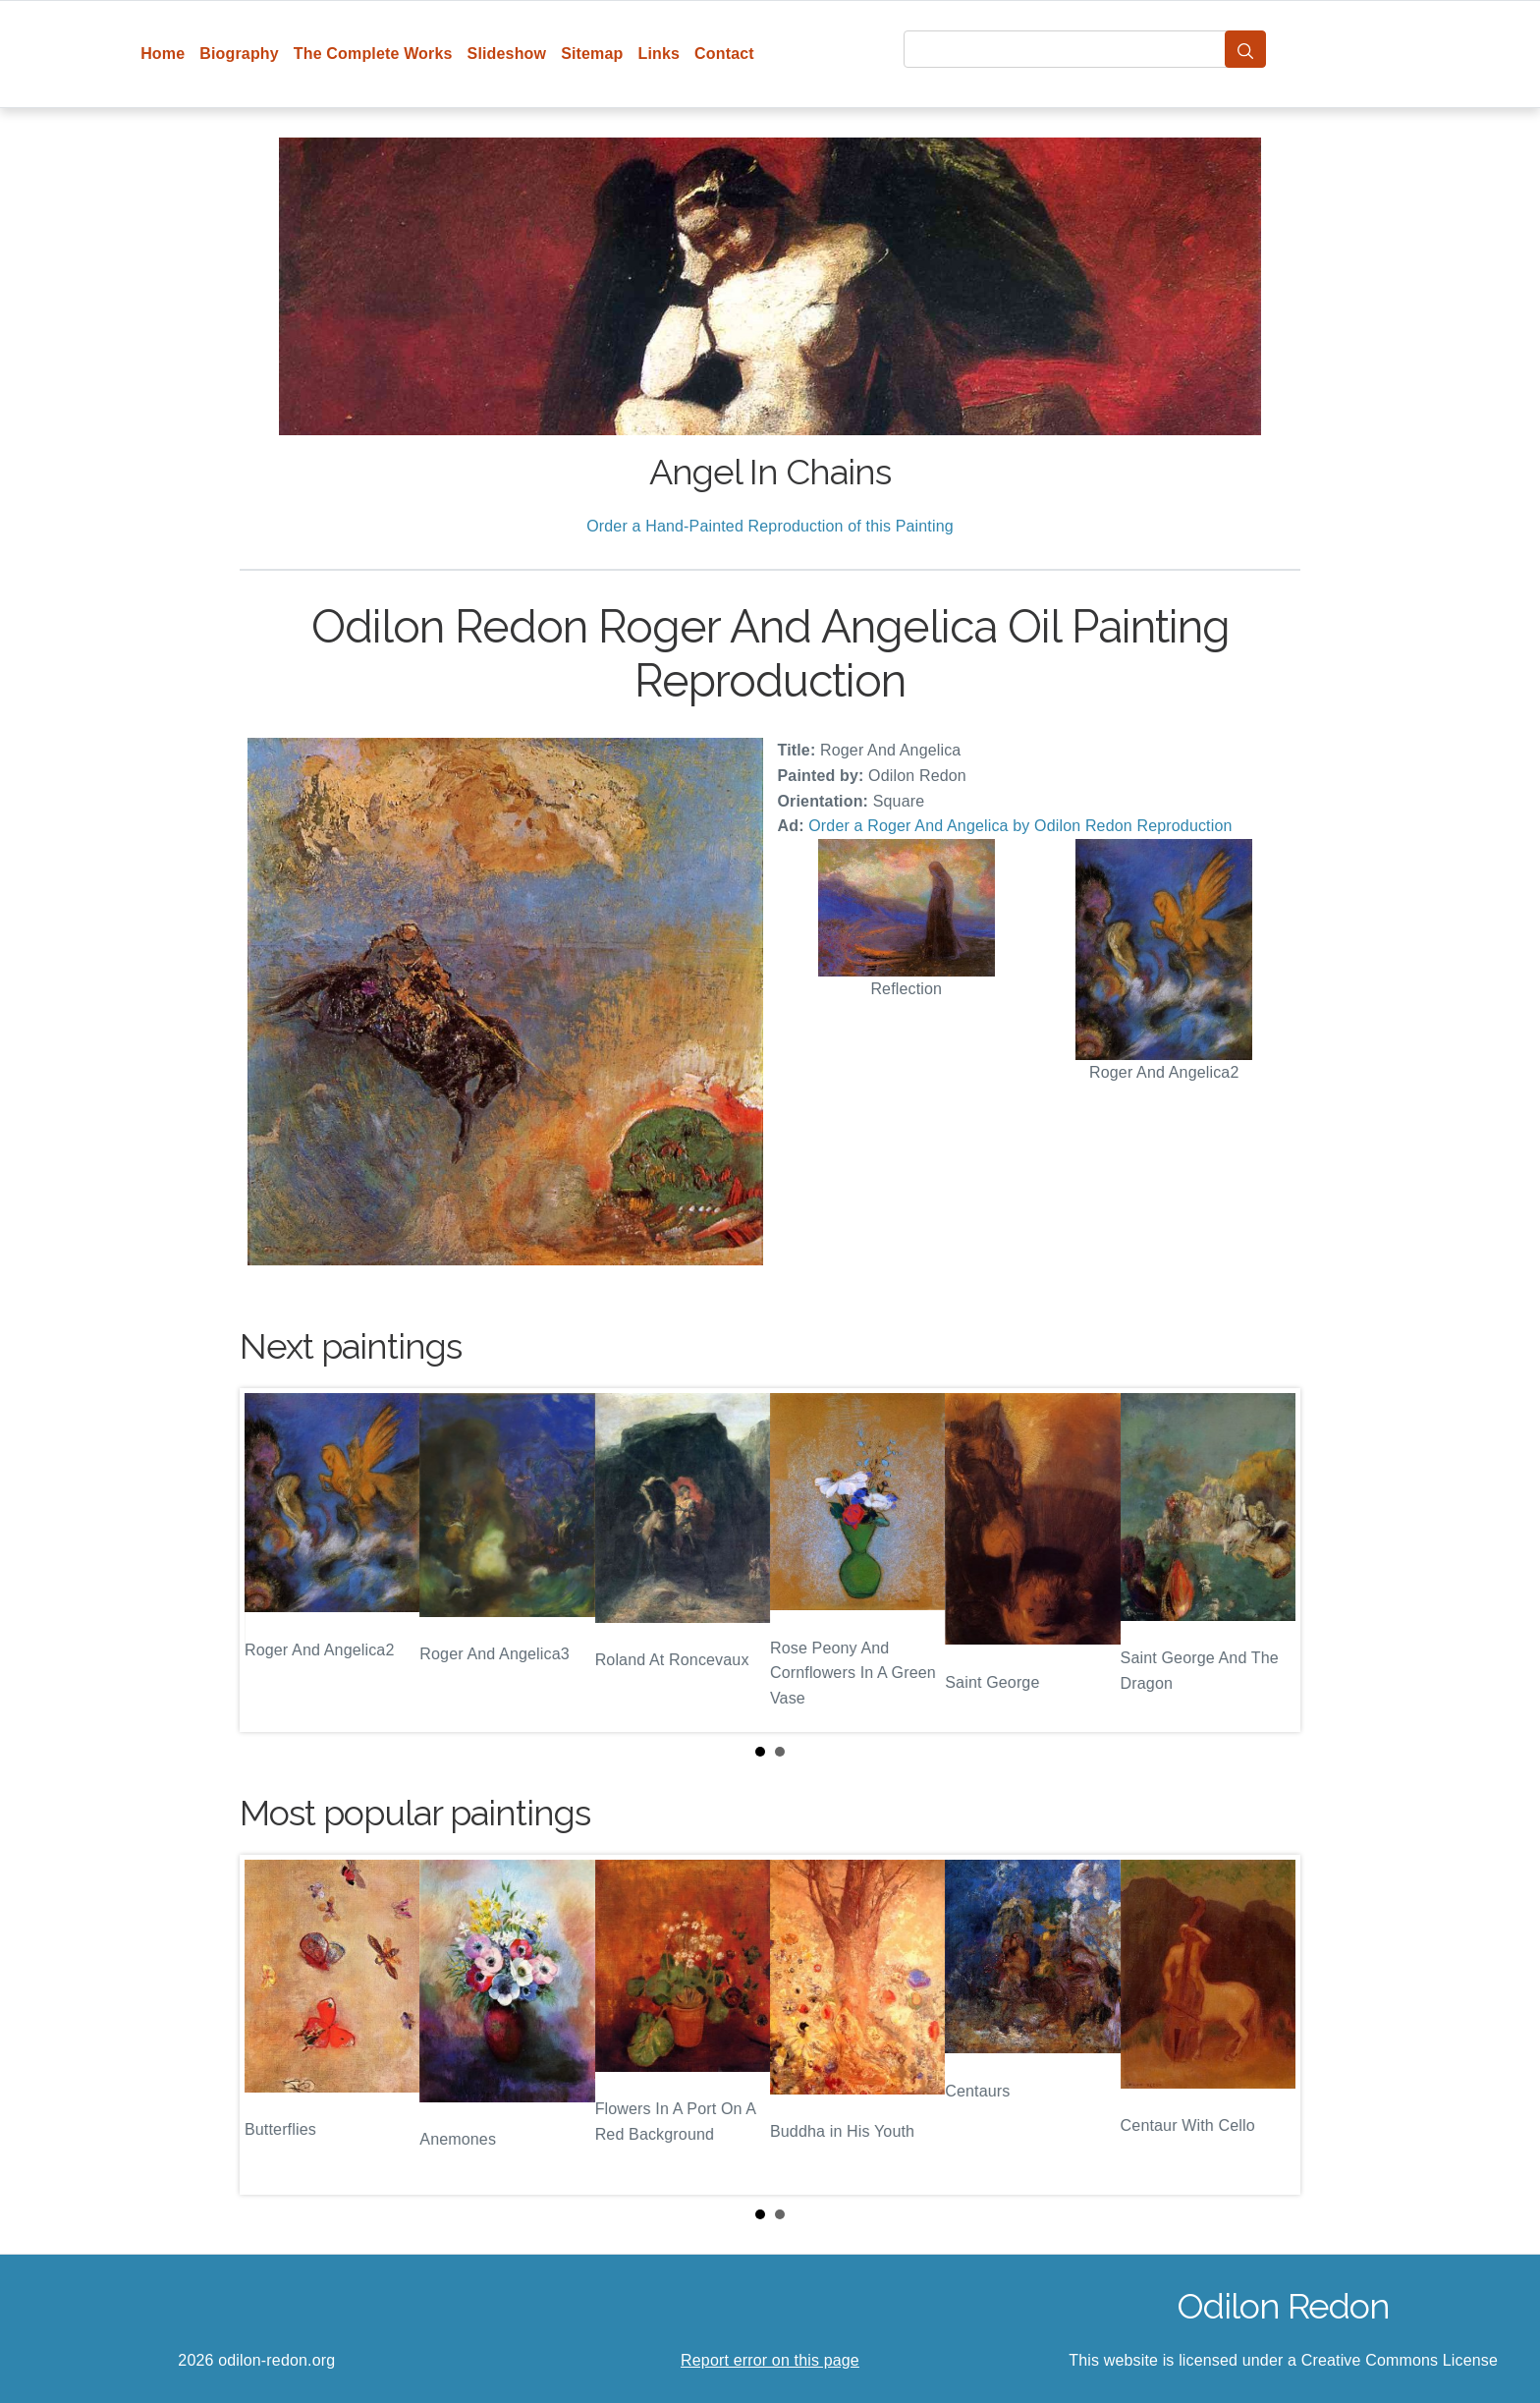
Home (162, 53)
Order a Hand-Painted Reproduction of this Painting (770, 526)
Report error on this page (770, 2360)
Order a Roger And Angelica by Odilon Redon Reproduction (1020, 825)
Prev (270, 1560)
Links (659, 53)
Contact (724, 53)
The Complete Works (373, 53)
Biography (239, 53)
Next (1270, 1560)
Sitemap (592, 53)
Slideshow (507, 53)
